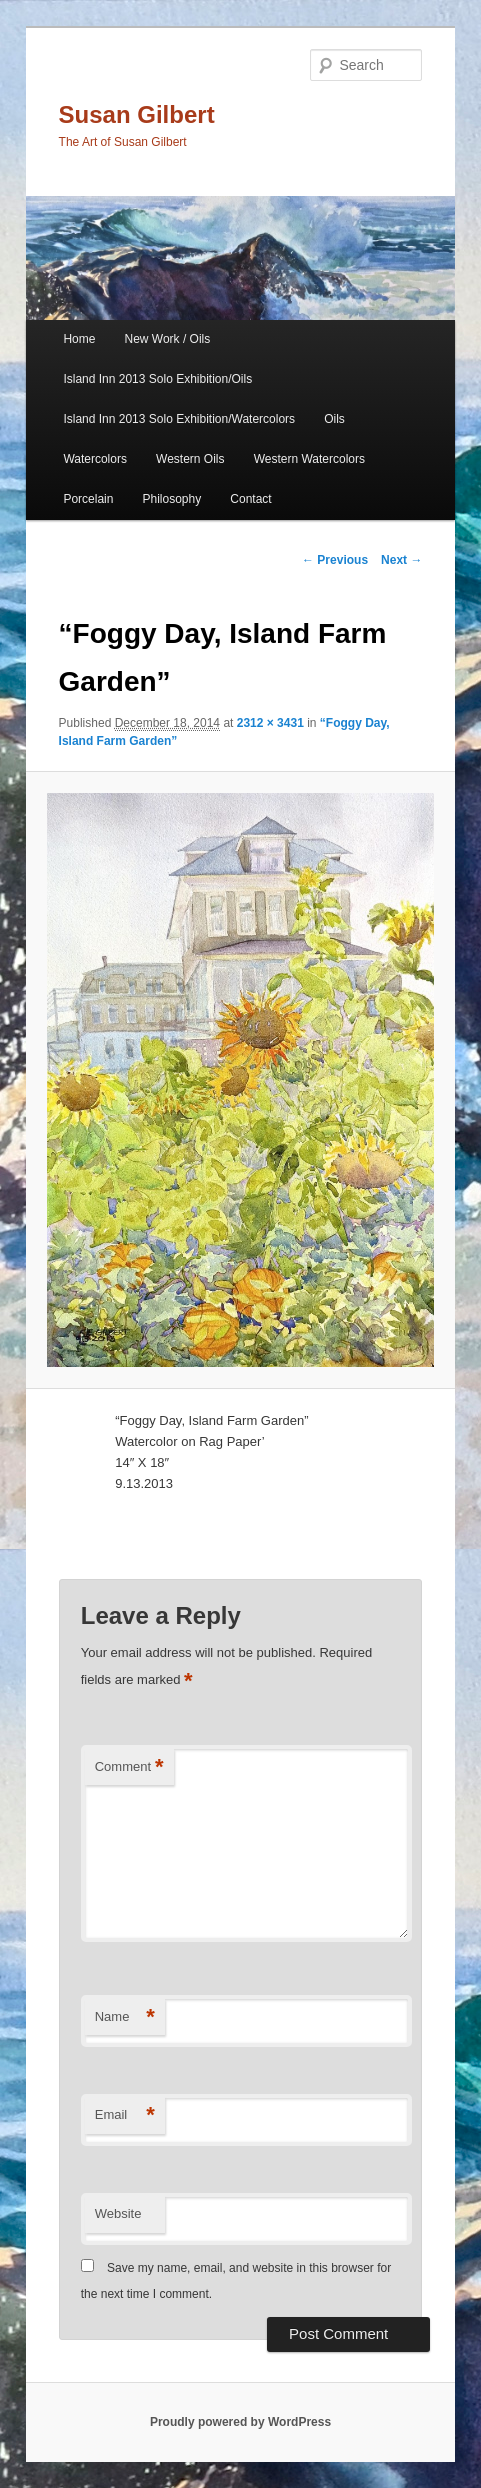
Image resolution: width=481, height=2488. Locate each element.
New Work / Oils (168, 339)
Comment (129, 1767)
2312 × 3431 (270, 723)
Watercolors (95, 459)
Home (79, 339)
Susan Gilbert (137, 114)
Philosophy (172, 499)
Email (125, 2115)
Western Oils (190, 459)
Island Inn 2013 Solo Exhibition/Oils (157, 379)
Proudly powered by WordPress (240, 2422)
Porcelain (88, 499)
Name (125, 2017)
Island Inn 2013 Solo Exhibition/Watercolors (179, 419)
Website (118, 2213)
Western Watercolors (309, 459)
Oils (334, 419)
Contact (250, 499)
